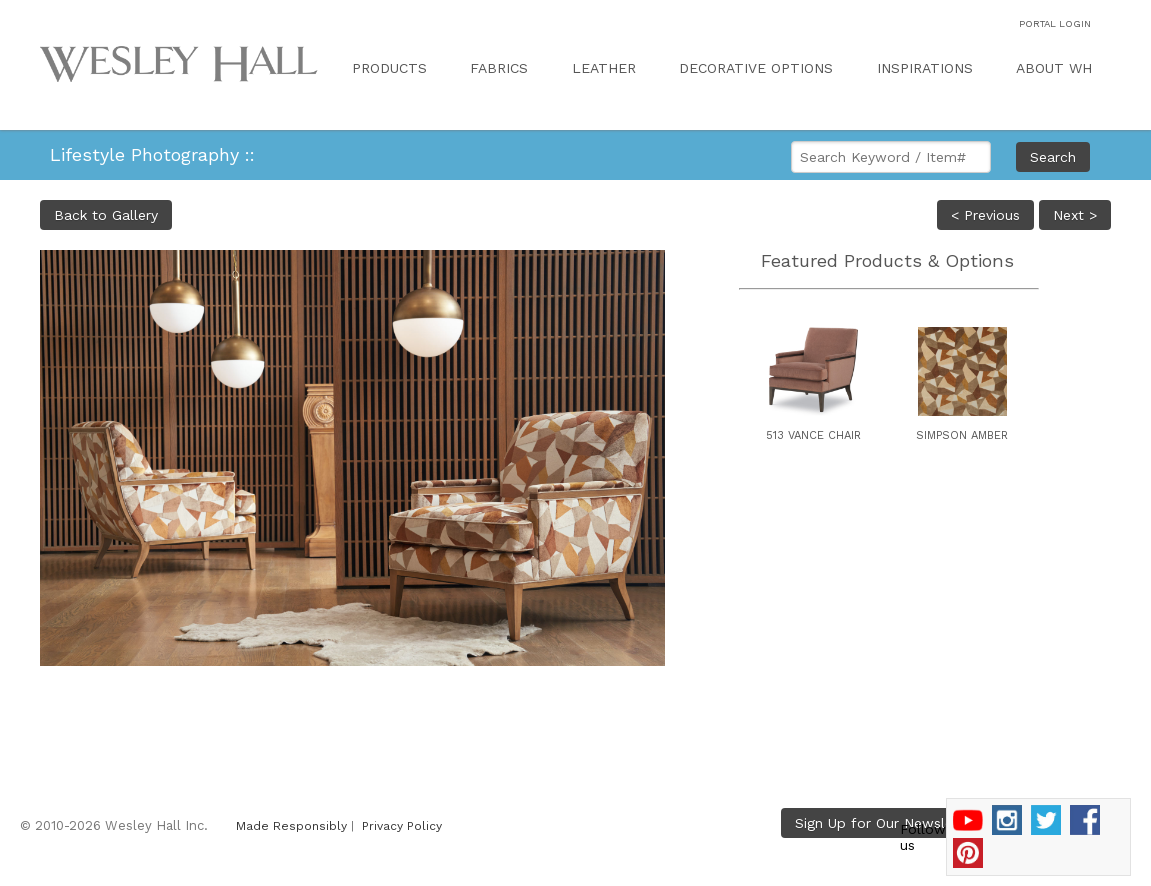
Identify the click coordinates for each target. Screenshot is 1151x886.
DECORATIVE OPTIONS (756, 68)
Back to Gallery (106, 215)
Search (1053, 157)
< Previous (985, 215)
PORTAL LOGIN (1055, 23)
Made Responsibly (291, 826)
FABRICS (499, 68)
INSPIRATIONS (925, 68)
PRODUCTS (389, 68)
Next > (1075, 215)
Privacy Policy (402, 826)
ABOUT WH (1054, 68)
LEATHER (604, 68)
